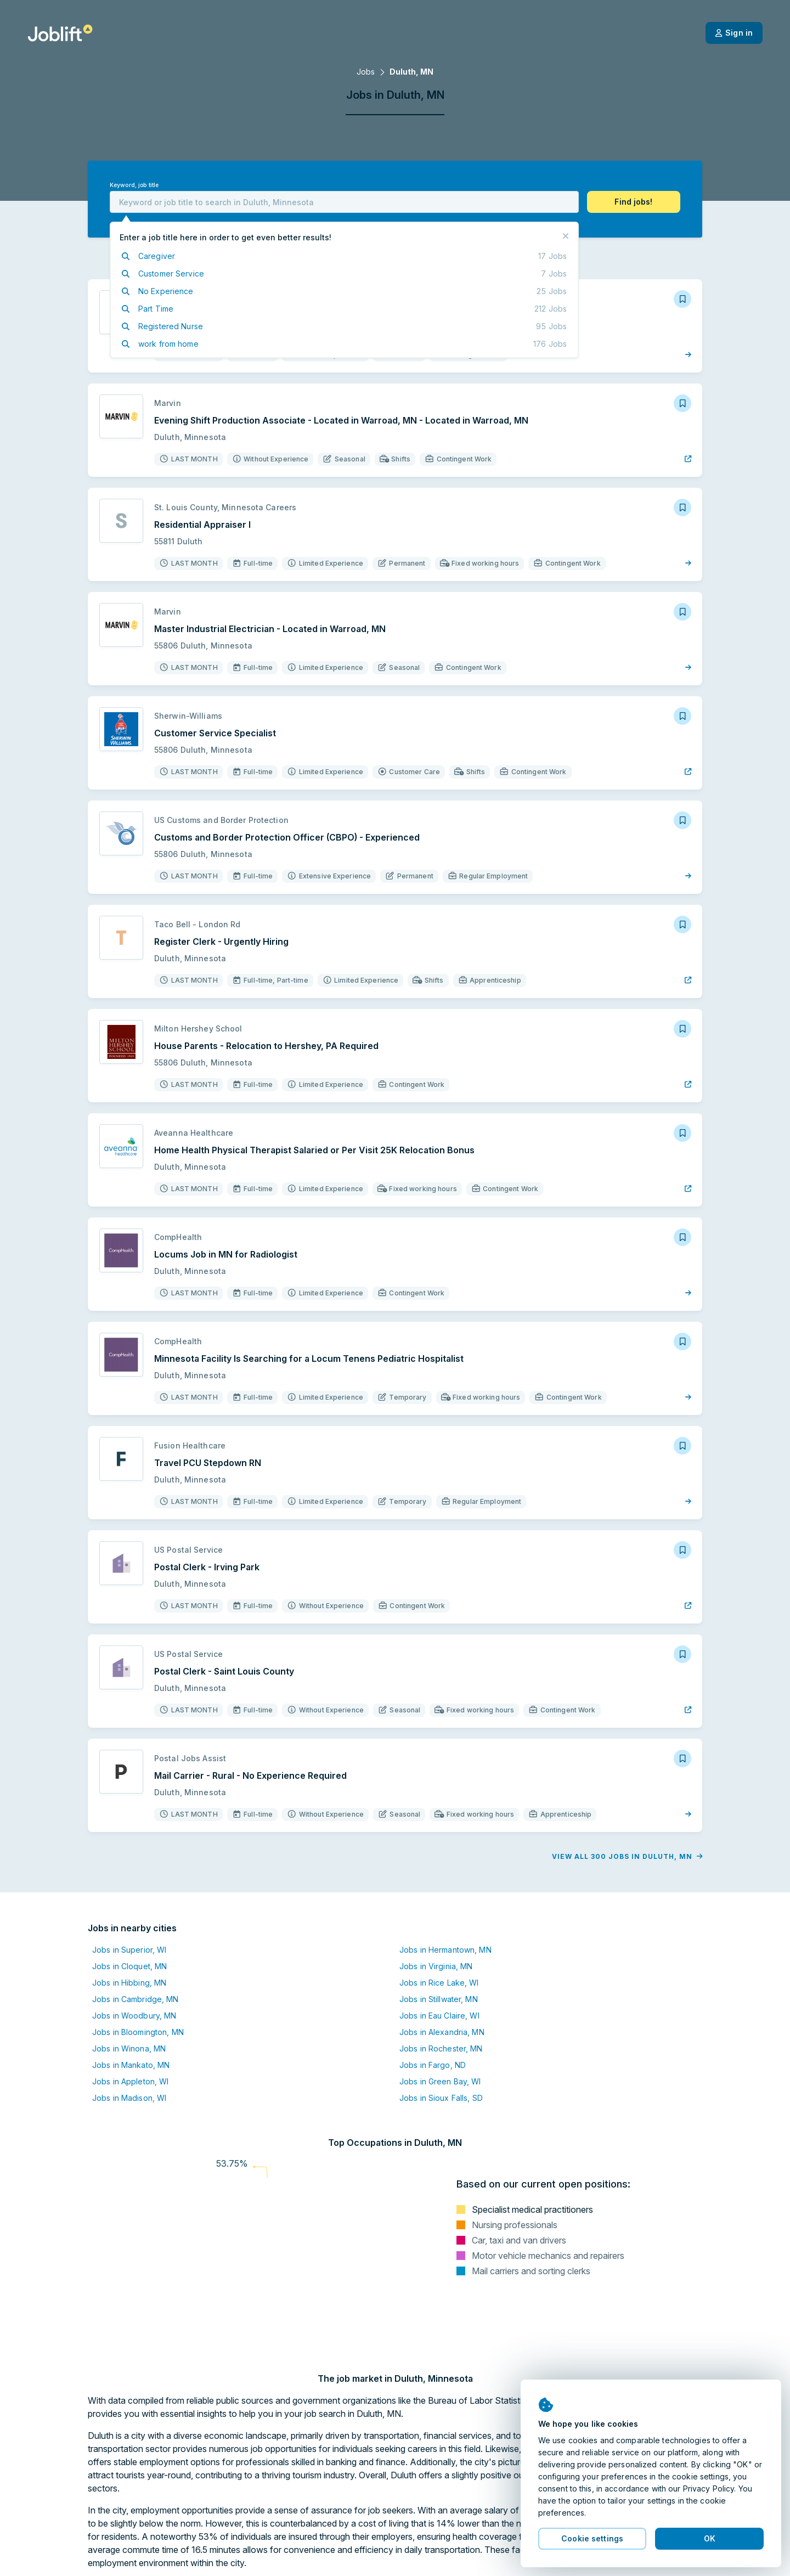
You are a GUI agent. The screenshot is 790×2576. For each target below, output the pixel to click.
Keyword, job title (134, 185)
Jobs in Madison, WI (129, 2097)
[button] (633, 202)
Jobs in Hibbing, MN (129, 1982)
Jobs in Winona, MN (129, 2048)
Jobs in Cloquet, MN (129, 1966)
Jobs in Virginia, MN (435, 1966)
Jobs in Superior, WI (129, 1949)
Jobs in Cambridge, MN (135, 1999)
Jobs (366, 71)
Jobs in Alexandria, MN (441, 2032)
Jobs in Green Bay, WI (440, 2081)
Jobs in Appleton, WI (130, 2081)
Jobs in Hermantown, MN (445, 1949)
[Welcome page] (60, 33)
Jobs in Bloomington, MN (138, 2032)
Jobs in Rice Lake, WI (439, 1982)
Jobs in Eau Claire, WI (439, 2015)
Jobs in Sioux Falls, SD (441, 2097)
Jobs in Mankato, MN (131, 2065)
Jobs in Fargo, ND (432, 2065)
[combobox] (344, 202)
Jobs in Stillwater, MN (438, 1999)
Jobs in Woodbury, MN (134, 2015)
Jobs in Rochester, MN (441, 2048)
